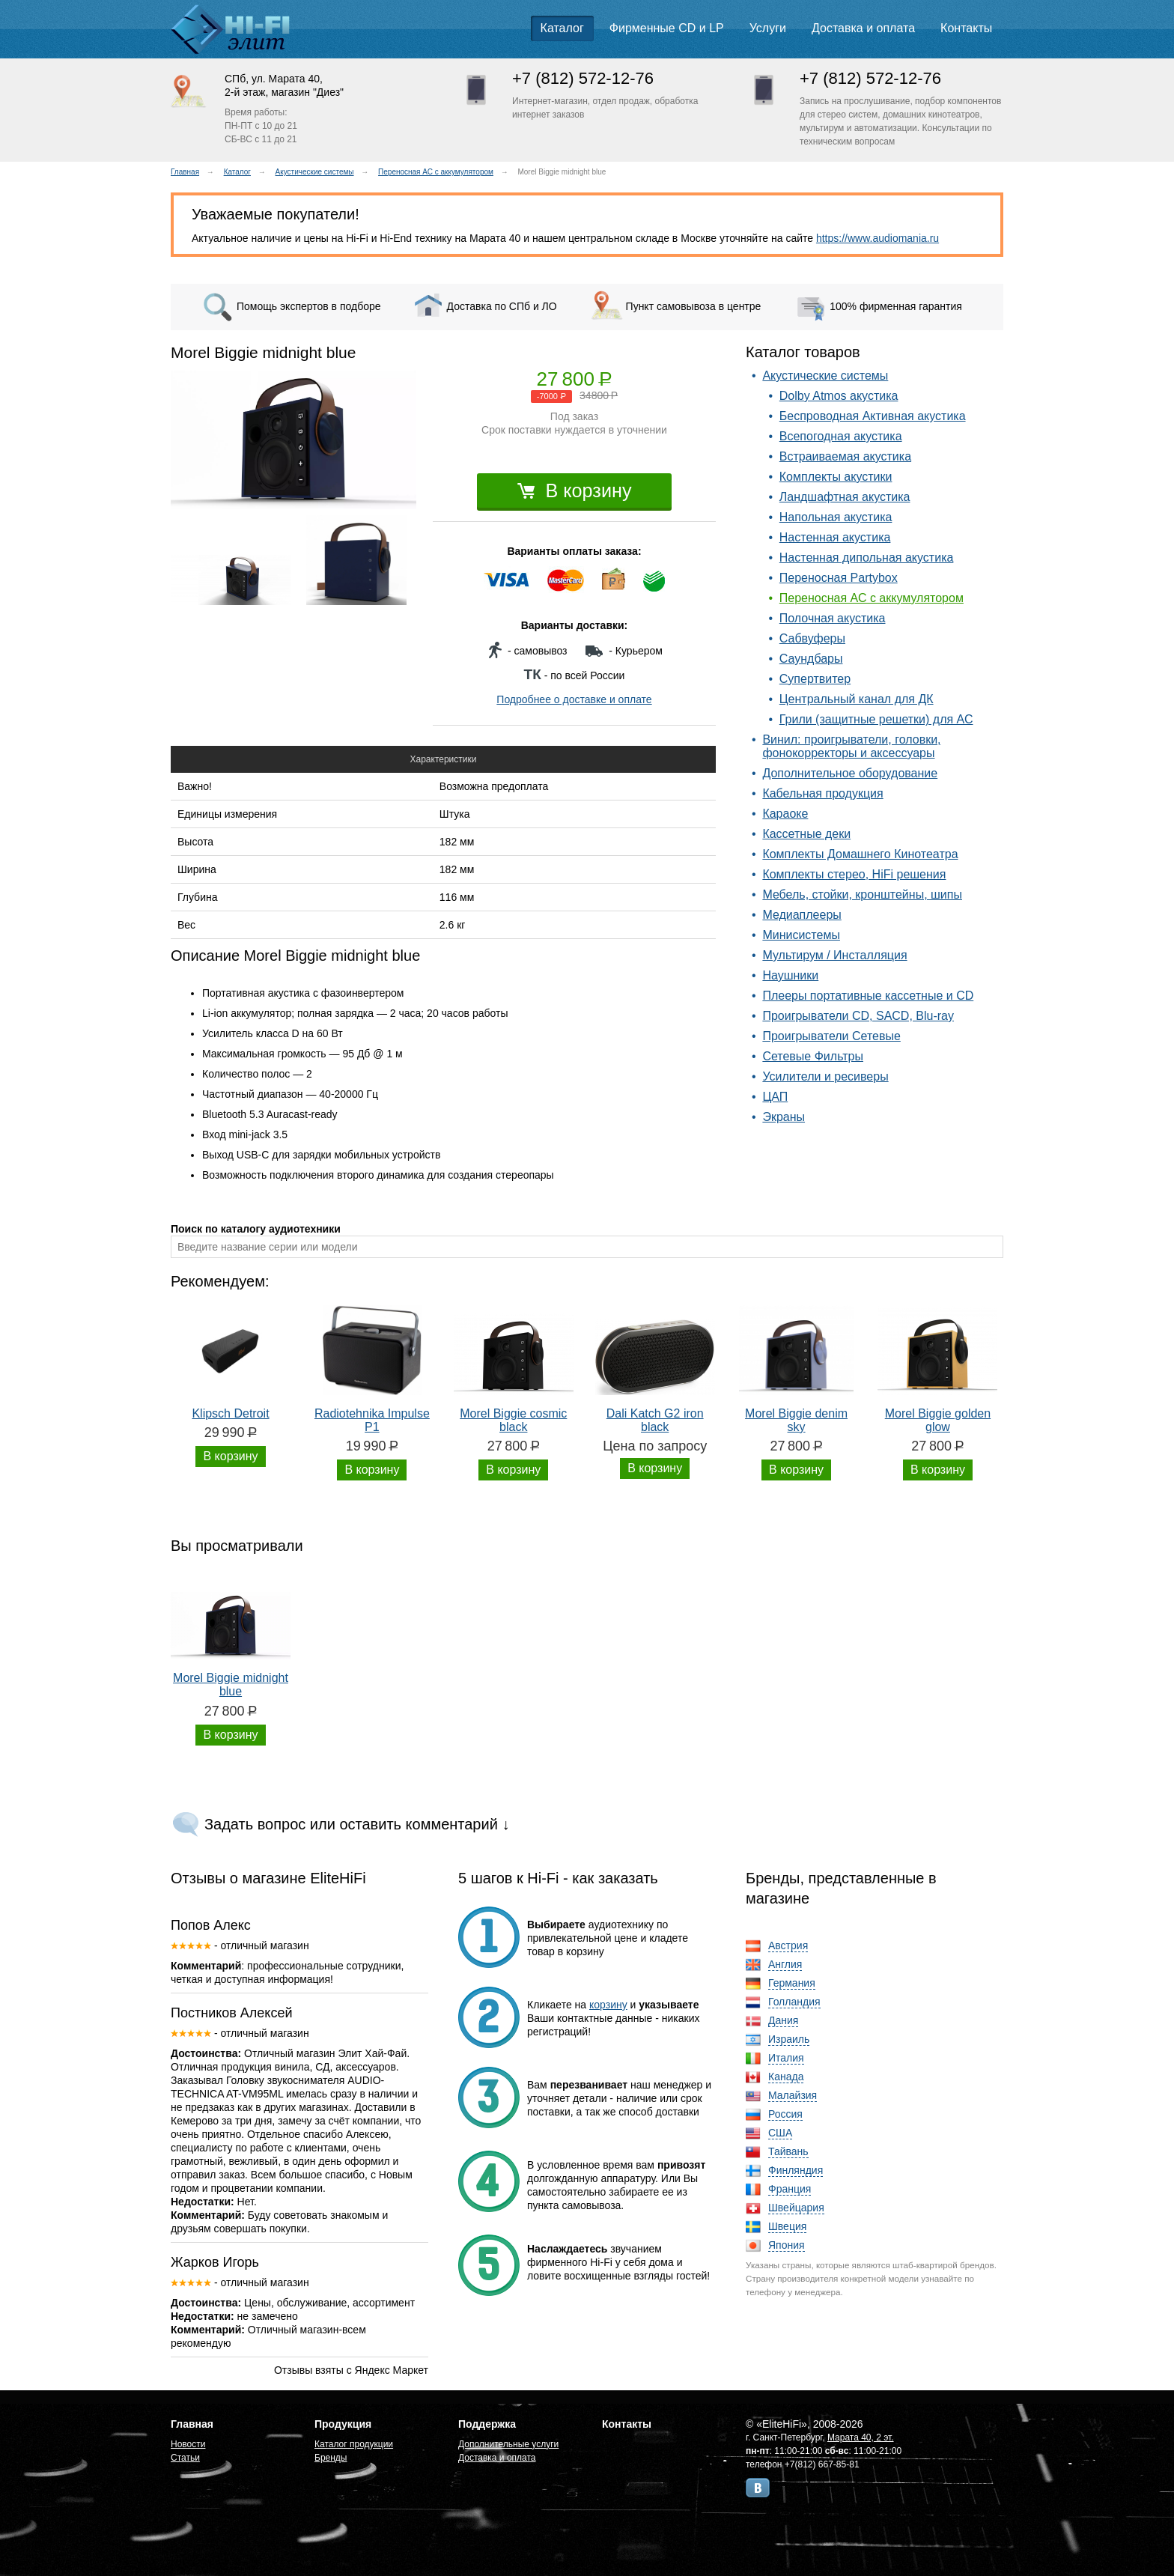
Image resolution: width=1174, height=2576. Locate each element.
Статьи (185, 2457)
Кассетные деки (806, 833)
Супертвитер (815, 678)
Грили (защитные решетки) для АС (876, 719)
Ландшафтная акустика (844, 496)
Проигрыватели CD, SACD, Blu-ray (858, 1015)
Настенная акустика (835, 537)
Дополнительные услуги (508, 2444)
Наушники (790, 975)
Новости (188, 2444)
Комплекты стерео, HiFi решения (854, 874)
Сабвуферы (812, 638)
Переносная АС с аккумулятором (435, 172)
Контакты (966, 28)
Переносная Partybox (838, 577)
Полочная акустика (832, 618)
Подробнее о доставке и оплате (573, 699)
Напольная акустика (835, 517)
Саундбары (811, 658)
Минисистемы (801, 935)
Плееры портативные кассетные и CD (867, 995)
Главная (185, 172)
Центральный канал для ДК (856, 699)
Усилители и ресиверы (825, 1076)
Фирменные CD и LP (666, 28)
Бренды (330, 2457)
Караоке (785, 813)
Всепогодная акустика (840, 436)
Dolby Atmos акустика (838, 395)
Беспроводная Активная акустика (872, 416)
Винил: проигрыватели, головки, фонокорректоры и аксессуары (851, 746)
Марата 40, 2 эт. (860, 2437)
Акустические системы (315, 172)
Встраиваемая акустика (845, 456)
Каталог (562, 28)
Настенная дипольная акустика (866, 557)
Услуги (767, 28)
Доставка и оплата (863, 28)
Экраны (783, 1117)
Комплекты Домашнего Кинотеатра (860, 854)
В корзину (574, 490)
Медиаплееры (801, 914)
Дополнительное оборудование (849, 773)
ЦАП (775, 1096)
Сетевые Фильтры (812, 1056)
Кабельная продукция (822, 793)
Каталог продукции (353, 2444)
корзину (608, 2005)
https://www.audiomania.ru (877, 238)
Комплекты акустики (835, 476)
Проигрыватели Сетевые (831, 1036)
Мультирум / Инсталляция (834, 955)
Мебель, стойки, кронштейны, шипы (862, 894)
